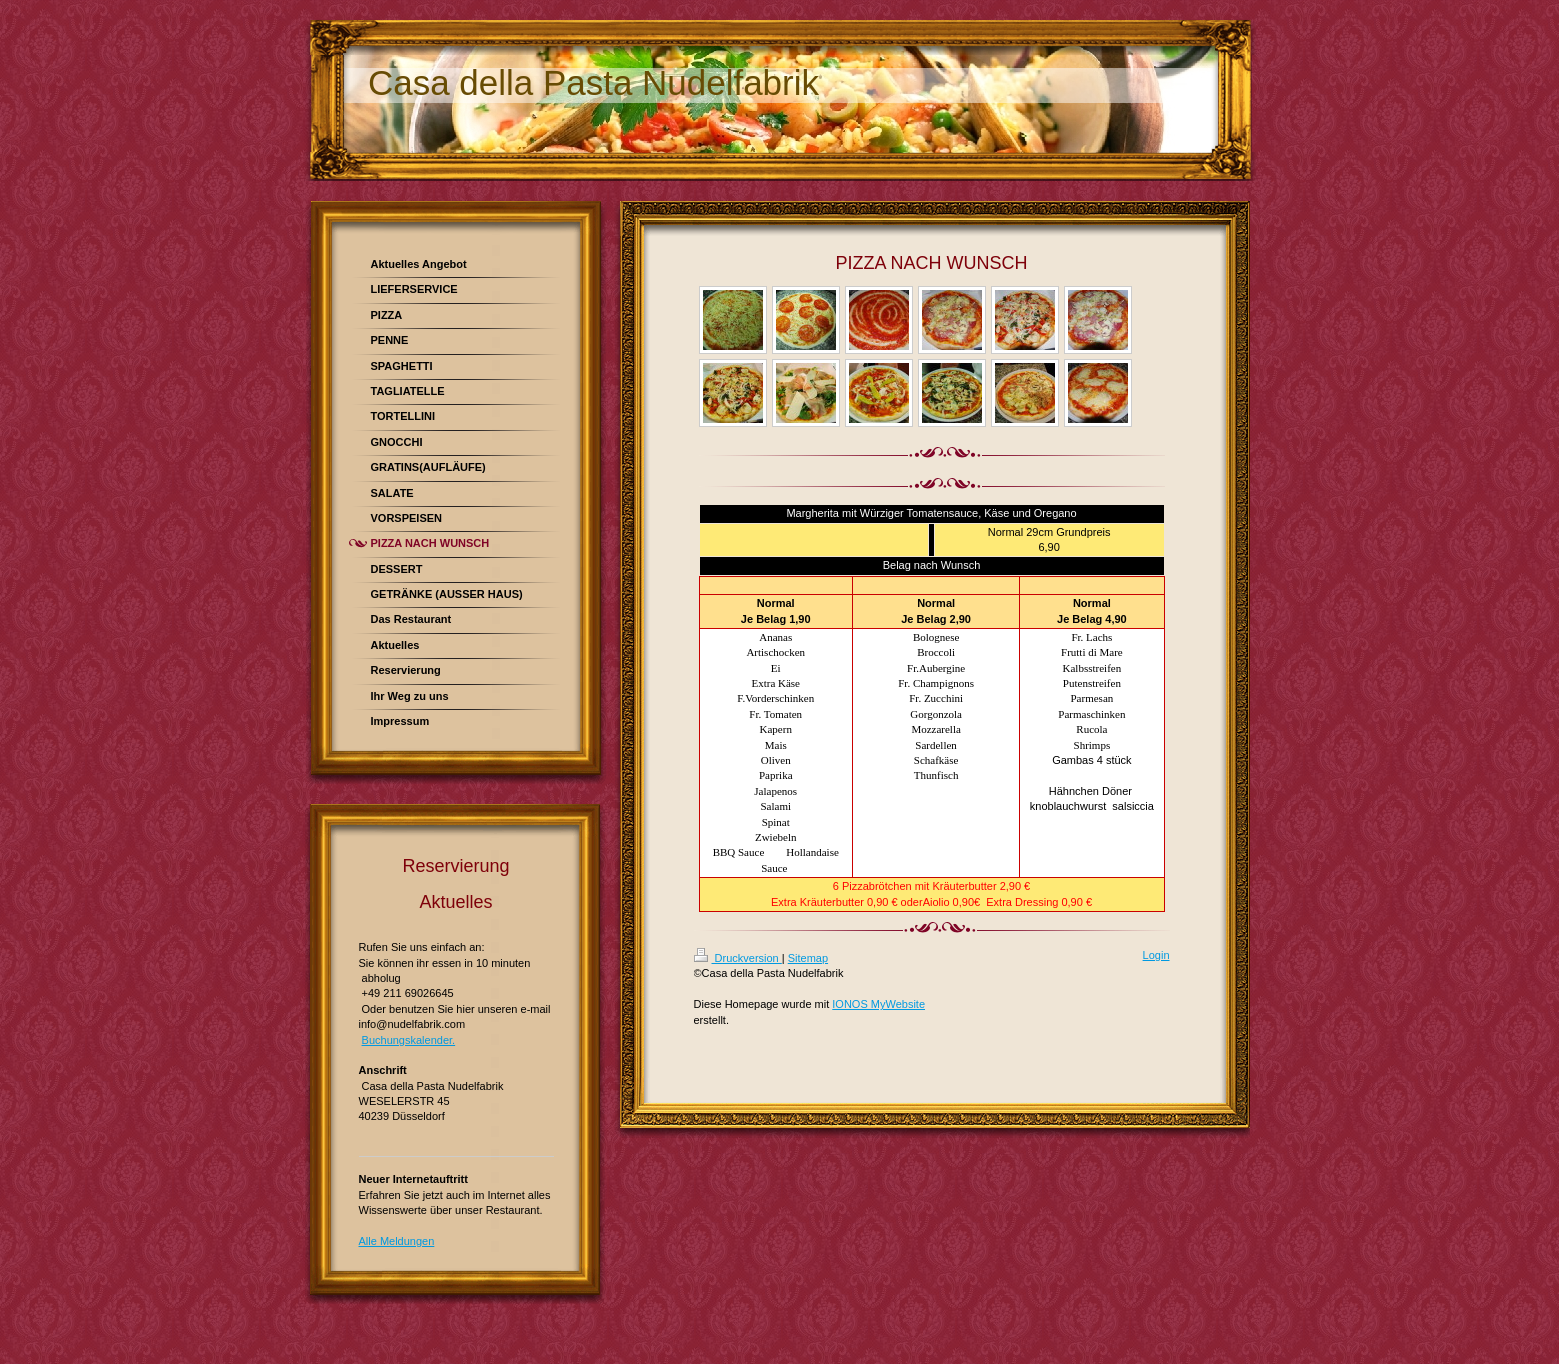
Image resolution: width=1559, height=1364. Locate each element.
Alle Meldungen (397, 1241)
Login (1156, 955)
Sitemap (808, 958)
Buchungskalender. (409, 1040)
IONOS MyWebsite (878, 1004)
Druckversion (738, 958)
